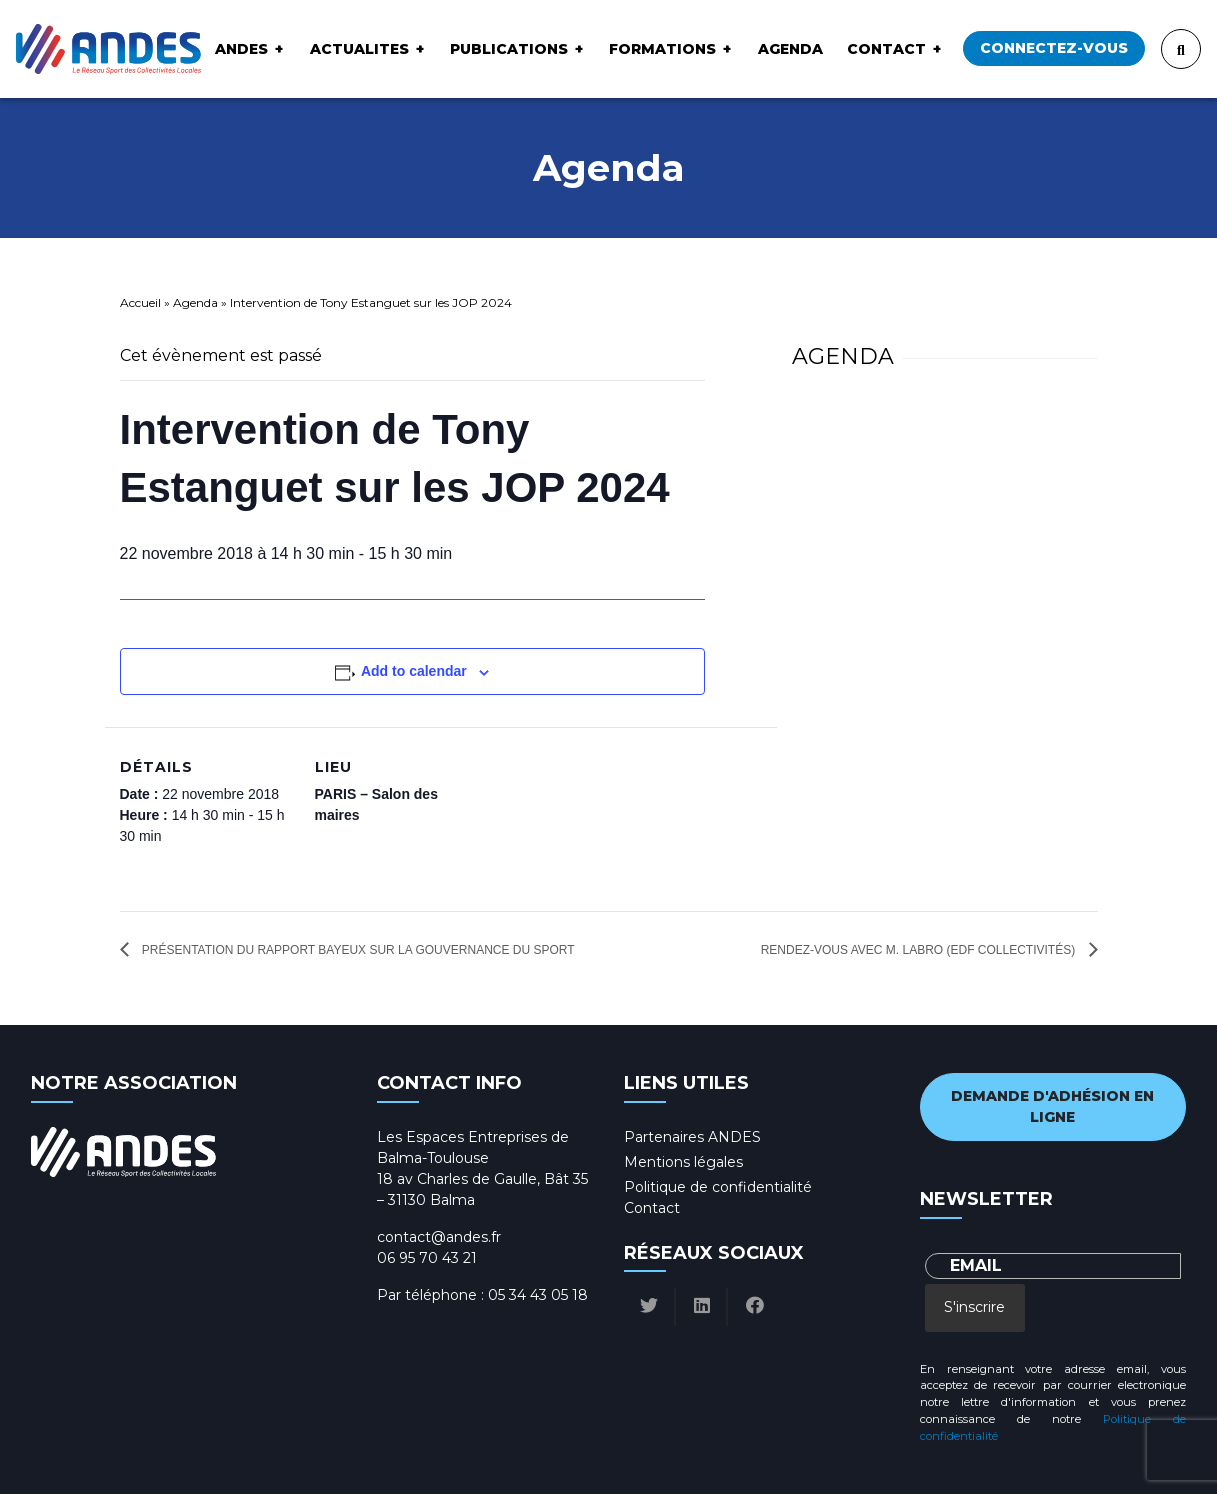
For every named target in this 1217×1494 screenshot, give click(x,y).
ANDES (241, 49)
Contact (886, 49)
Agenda (790, 49)
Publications (509, 49)
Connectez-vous (1054, 48)
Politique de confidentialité (718, 1187)
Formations (662, 49)
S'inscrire (974, 1307)
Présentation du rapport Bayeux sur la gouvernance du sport (357, 950)
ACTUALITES (359, 49)
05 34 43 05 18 (538, 1295)
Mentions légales (683, 1162)
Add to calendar (414, 671)
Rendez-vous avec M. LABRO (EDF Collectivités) (920, 950)
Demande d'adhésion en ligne (1052, 1106)
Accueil (140, 302)
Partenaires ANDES (692, 1137)
